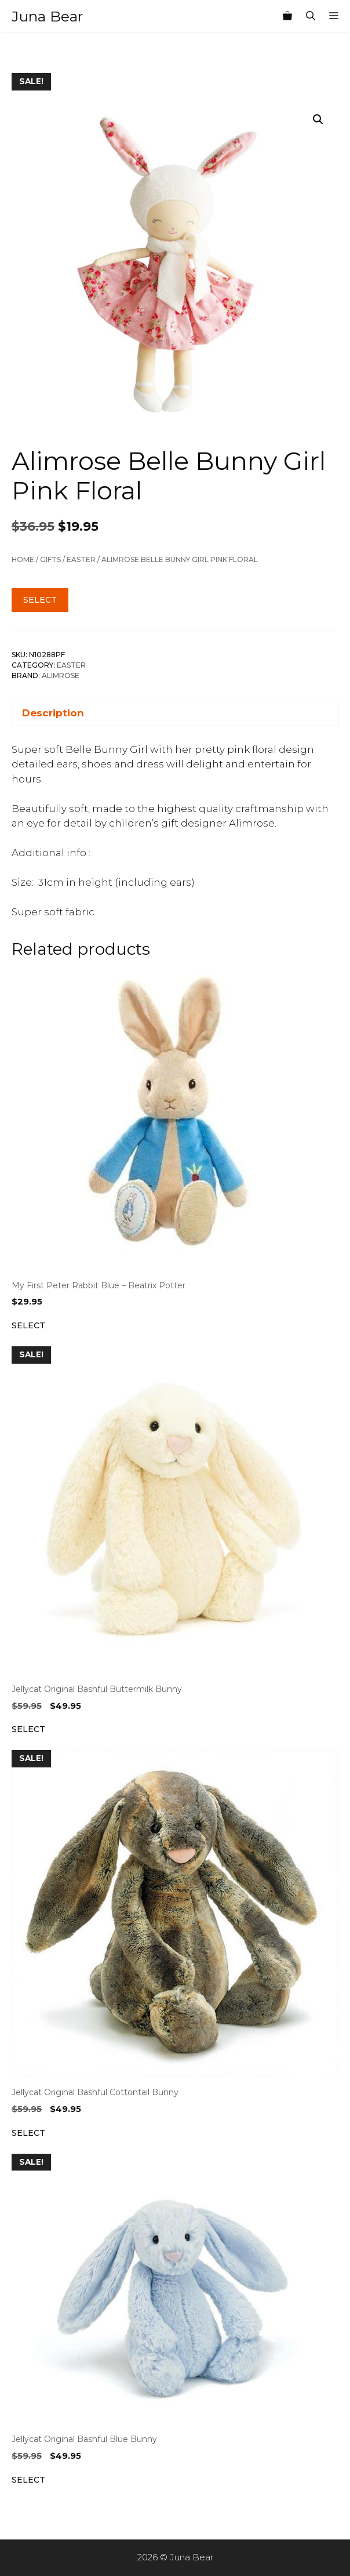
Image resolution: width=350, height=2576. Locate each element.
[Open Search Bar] (310, 16)
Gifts (50, 559)
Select (40, 600)
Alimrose (60, 675)
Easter (81, 559)
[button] (318, 119)
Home (23, 559)
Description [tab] (53, 713)
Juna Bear (47, 16)
